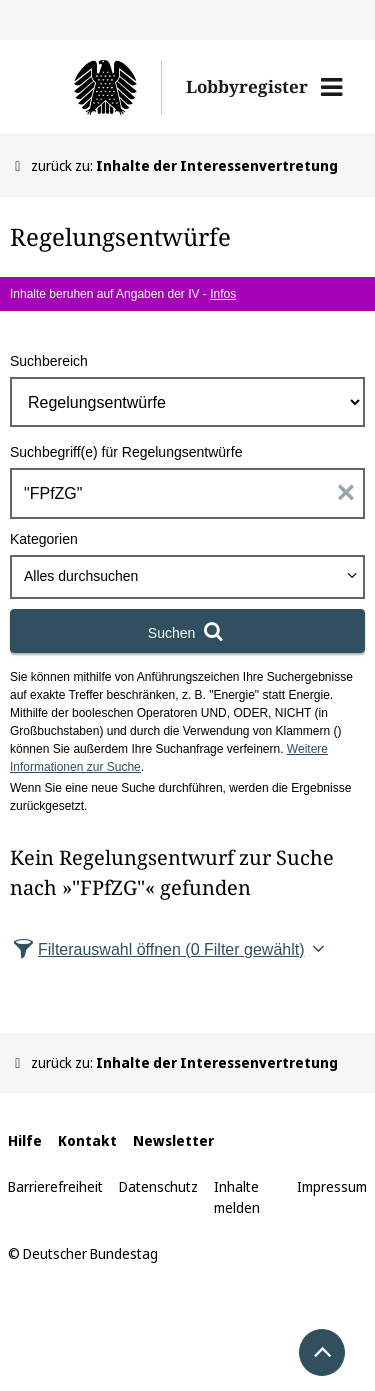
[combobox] (187, 577)
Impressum (332, 1186)
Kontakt (87, 1140)
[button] (331, 87)
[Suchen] (187, 631)
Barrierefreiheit (55, 1186)
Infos (223, 294)
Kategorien (44, 539)
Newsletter (173, 1140)
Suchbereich (49, 361)
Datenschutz (158, 1186)
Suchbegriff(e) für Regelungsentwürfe (126, 452)
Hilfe (25, 1140)
